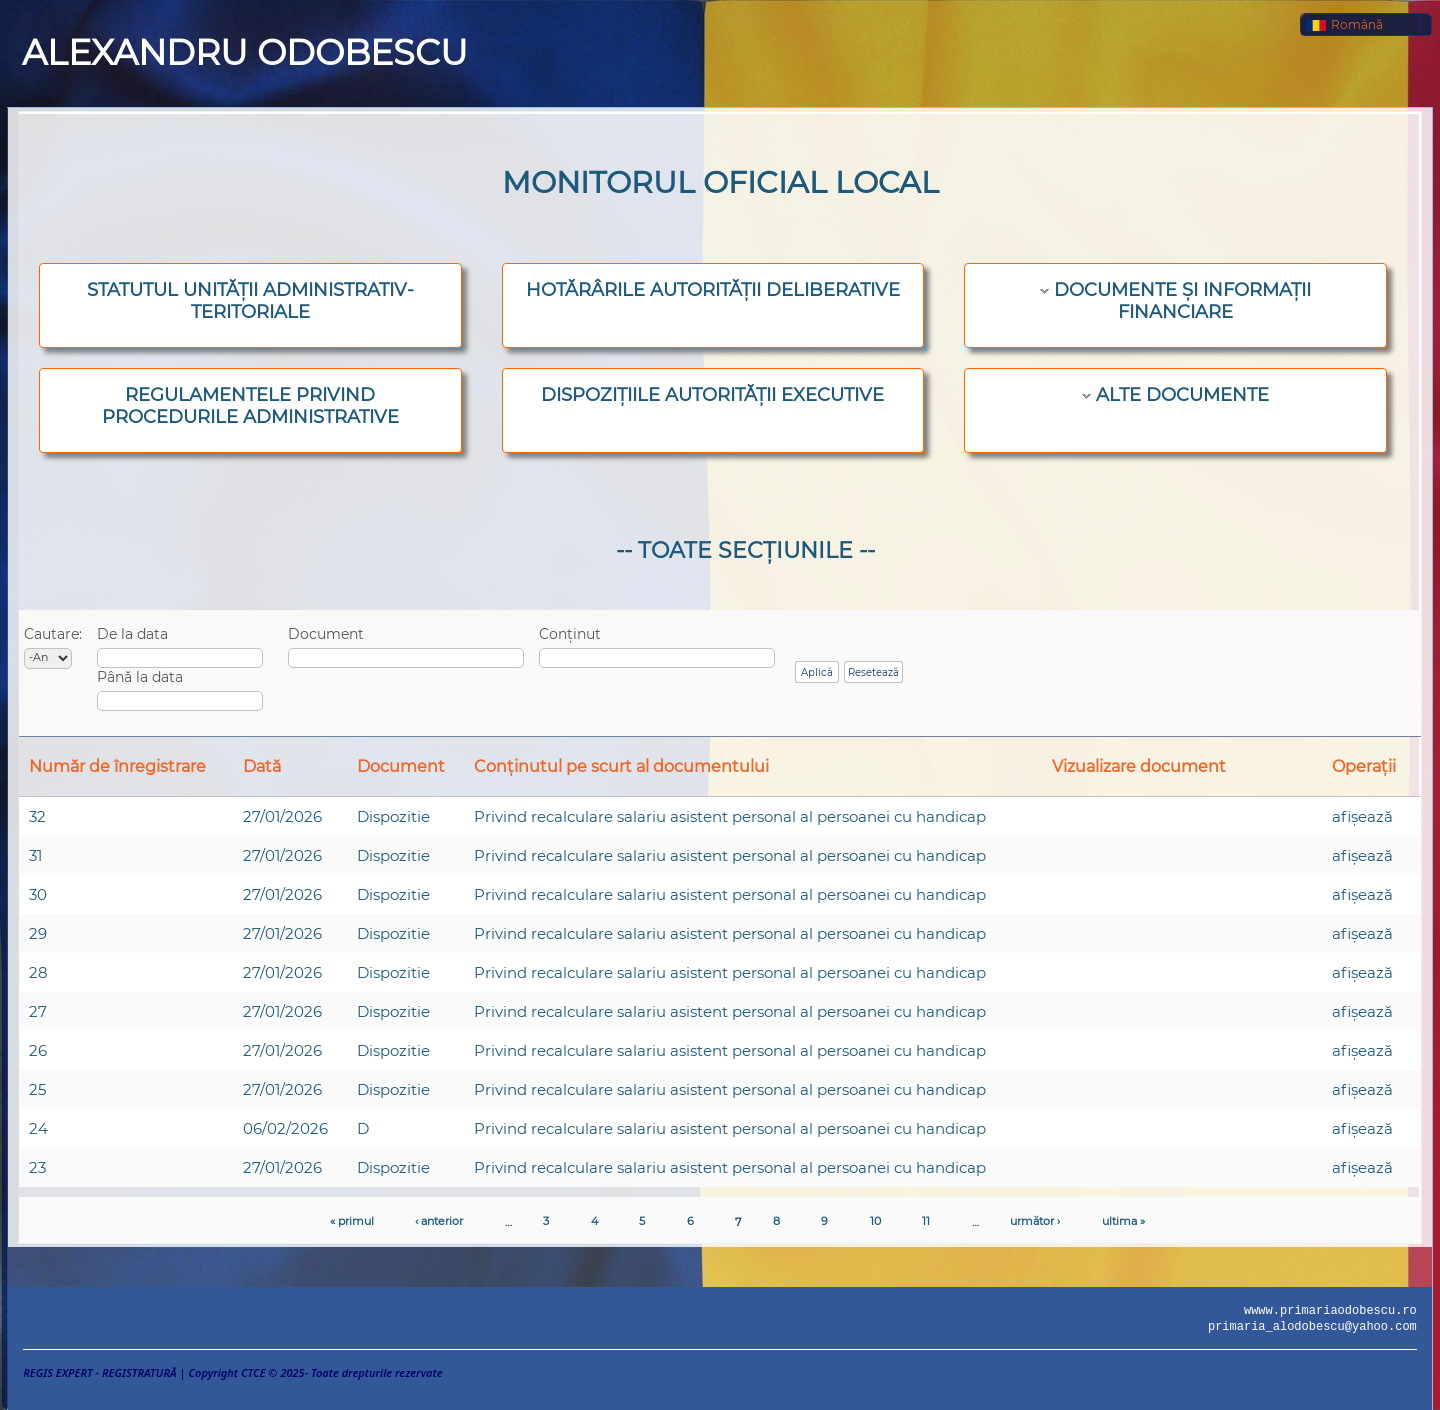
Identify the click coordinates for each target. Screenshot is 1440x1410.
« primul (352, 1221)
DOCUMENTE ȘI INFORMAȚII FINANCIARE (1182, 301)
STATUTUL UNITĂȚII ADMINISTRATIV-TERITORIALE (250, 301)
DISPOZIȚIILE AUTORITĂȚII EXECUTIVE (712, 395)
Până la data (140, 677)
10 (875, 1221)
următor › (1035, 1221)
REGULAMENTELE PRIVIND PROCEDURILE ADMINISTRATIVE (250, 406)
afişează (1362, 816)
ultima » (1123, 1221)
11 (926, 1221)
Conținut (570, 634)
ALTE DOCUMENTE (1182, 395)
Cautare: (53, 634)
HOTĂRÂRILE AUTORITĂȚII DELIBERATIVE (713, 290)
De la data (132, 634)
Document (326, 634)
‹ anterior (439, 1221)
